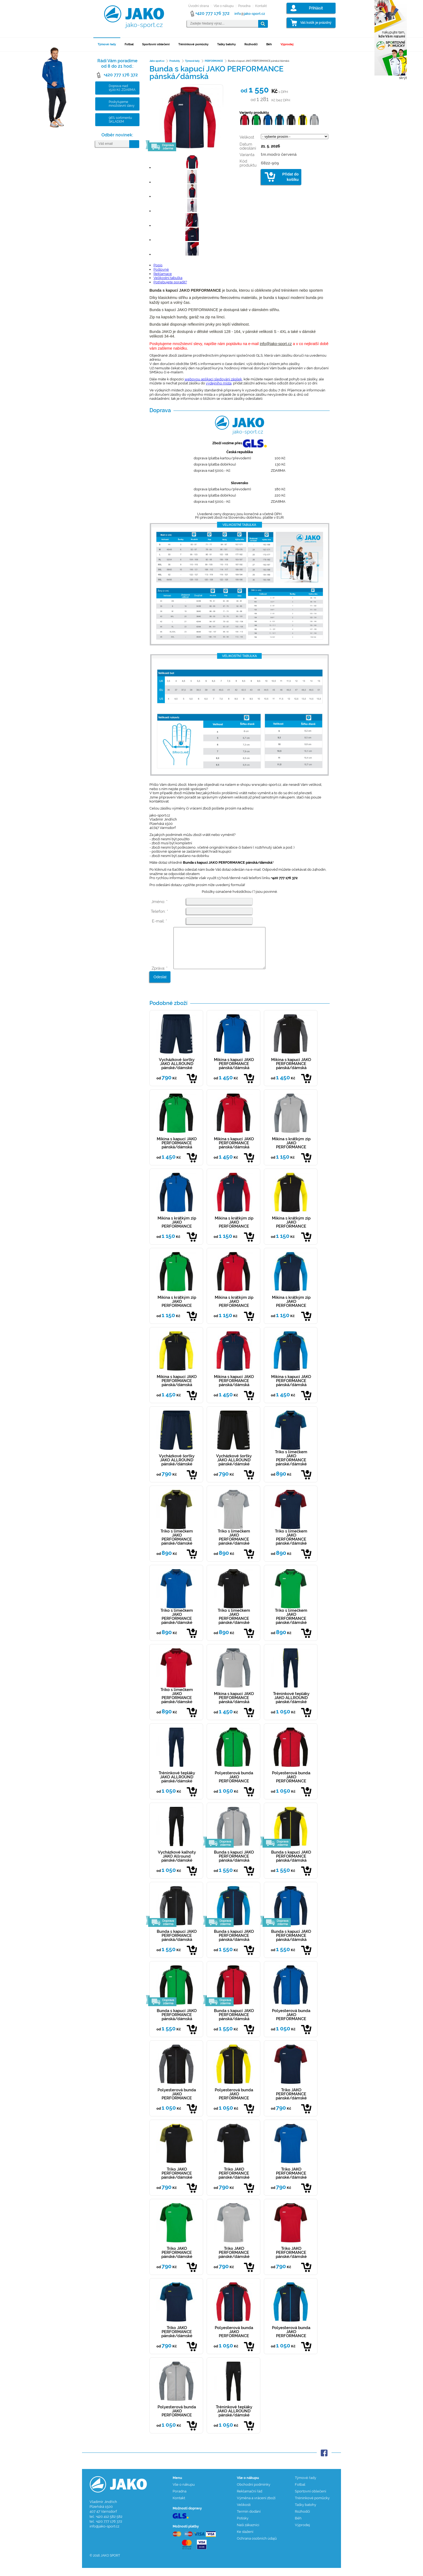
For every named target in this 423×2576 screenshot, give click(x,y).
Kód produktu (248, 163)
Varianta (247, 154)
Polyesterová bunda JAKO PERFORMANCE (234, 1785)
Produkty (174, 61)
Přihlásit (316, 8)
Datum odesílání (248, 146)
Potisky (242, 2526)
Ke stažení (245, 2540)
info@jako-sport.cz (276, 344)
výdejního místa (218, 383)
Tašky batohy (226, 44)
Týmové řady (107, 44)
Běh (269, 44)
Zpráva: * (160, 976)
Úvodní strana (198, 6)
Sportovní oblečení (156, 44)
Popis (157, 265)
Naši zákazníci (248, 2533)
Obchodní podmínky (253, 2493)
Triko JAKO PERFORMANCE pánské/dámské (291, 2102)
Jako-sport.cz (156, 61)
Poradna (244, 6)
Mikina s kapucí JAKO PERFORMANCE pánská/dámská (234, 1071)
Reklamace (162, 274)
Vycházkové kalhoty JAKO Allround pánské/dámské (177, 1864)
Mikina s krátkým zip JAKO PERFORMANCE (291, 1151)
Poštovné (161, 269)
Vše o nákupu (224, 6)
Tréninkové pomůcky (193, 44)
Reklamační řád (249, 2499)
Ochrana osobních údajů (257, 2546)
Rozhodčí (251, 44)
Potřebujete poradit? (170, 282)
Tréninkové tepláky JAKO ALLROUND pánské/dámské (291, 1705)
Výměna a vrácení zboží (256, 2506)
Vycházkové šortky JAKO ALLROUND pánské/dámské (177, 1071)
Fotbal (129, 44)
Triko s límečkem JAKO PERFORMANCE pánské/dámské (291, 1466)
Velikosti (244, 2513)
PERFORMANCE (214, 61)
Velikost (247, 137)
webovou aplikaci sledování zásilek (213, 379)
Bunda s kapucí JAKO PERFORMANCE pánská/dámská (234, 1864)
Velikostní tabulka (167, 278)
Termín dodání (249, 2520)
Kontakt (261, 6)
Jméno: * (159, 901)
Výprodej (287, 44)
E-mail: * (159, 921)
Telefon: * (159, 911)
